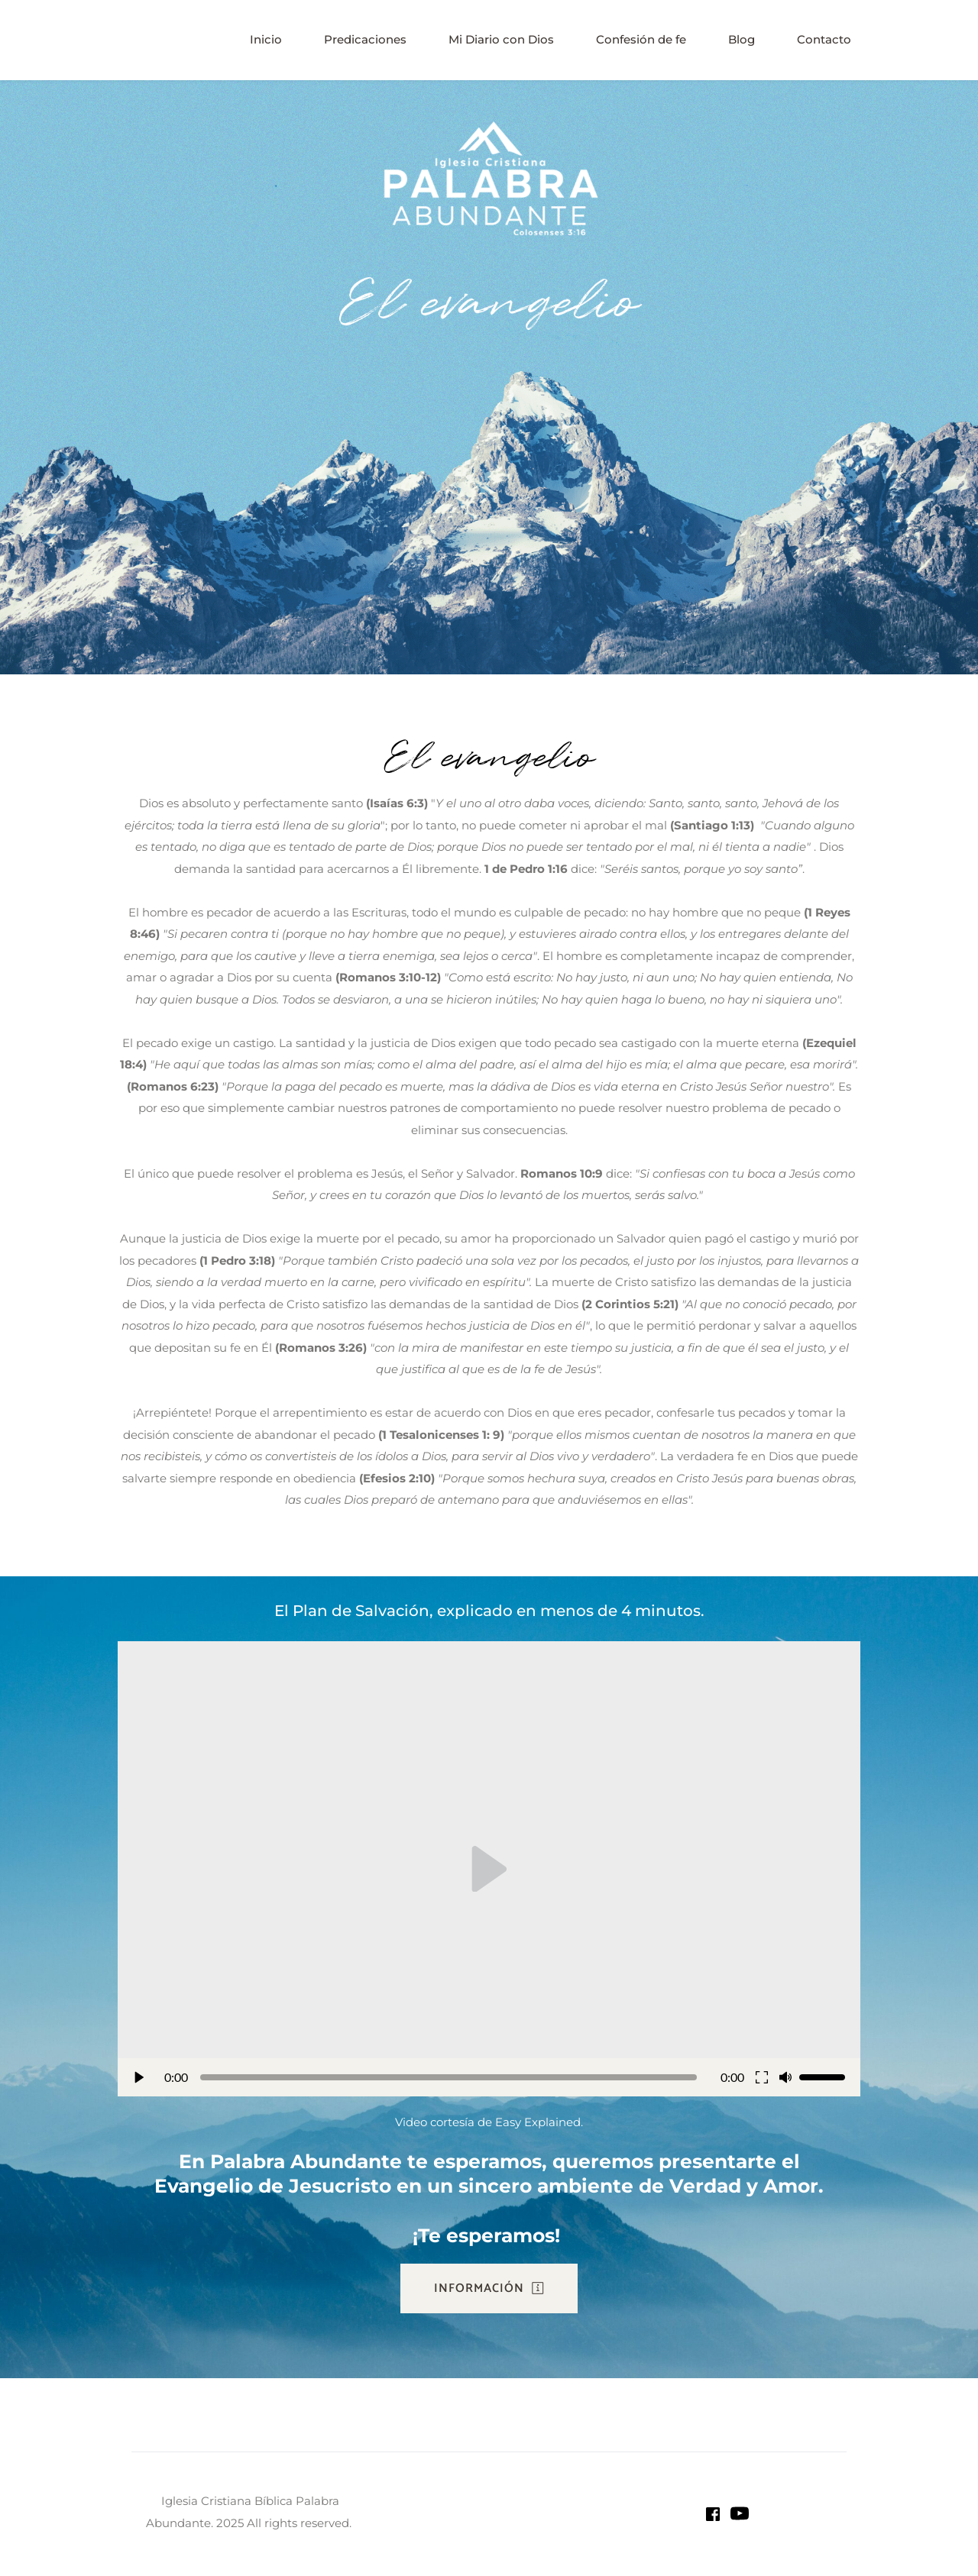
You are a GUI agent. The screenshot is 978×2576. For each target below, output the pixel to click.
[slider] (448, 2077)
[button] (489, 1868)
